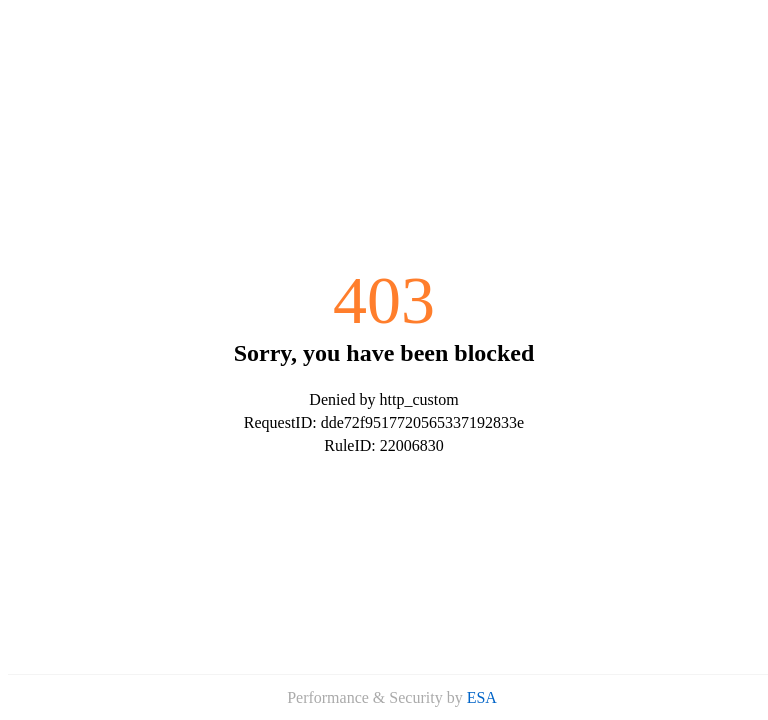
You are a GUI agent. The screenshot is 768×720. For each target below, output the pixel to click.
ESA (482, 697)
